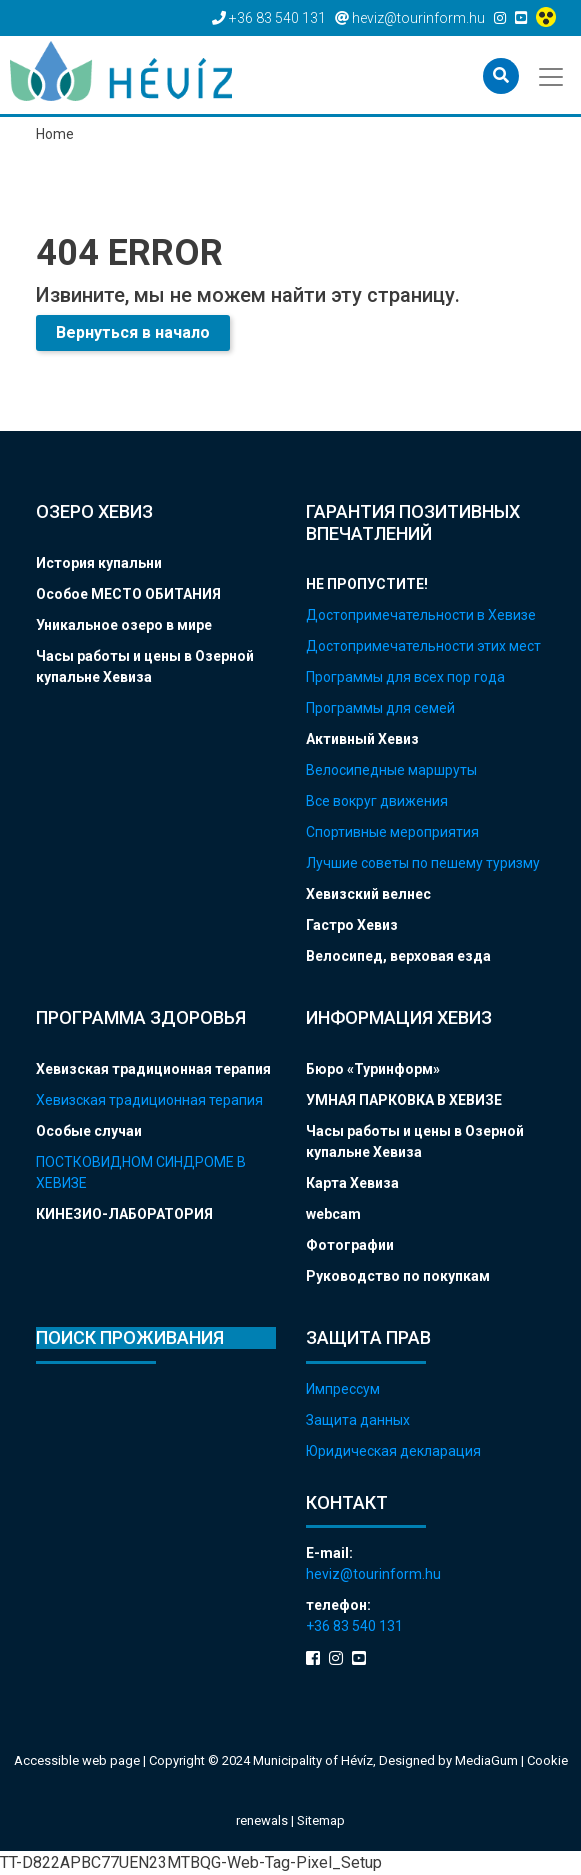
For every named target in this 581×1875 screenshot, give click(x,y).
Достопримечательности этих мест (423, 646)
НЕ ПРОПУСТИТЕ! (367, 584)
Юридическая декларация (393, 1451)
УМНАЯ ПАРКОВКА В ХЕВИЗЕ (404, 1100)
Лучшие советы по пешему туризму (423, 863)
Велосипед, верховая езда (398, 956)
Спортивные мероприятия (392, 832)
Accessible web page (77, 1760)
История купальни (99, 563)
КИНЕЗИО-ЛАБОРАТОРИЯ (124, 1214)
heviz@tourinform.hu (373, 1574)
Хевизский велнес (368, 894)
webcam (333, 1214)
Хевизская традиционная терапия (153, 1069)
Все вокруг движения (377, 801)
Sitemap (321, 1820)
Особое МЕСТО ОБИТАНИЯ (128, 594)
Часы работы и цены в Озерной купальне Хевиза (145, 666)
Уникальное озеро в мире (124, 625)
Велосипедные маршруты (391, 770)
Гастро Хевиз (352, 925)
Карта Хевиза (352, 1183)
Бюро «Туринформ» (373, 1069)
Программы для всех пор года (405, 677)
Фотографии (350, 1245)
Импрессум (343, 1389)
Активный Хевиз (362, 739)
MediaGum (486, 1760)
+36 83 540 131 (354, 1626)
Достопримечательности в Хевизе (421, 615)
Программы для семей (380, 708)
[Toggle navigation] (552, 75)
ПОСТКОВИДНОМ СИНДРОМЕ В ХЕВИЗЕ (141, 1172)
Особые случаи (89, 1131)
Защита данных (358, 1420)
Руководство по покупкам (398, 1276)
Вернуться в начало (133, 332)
